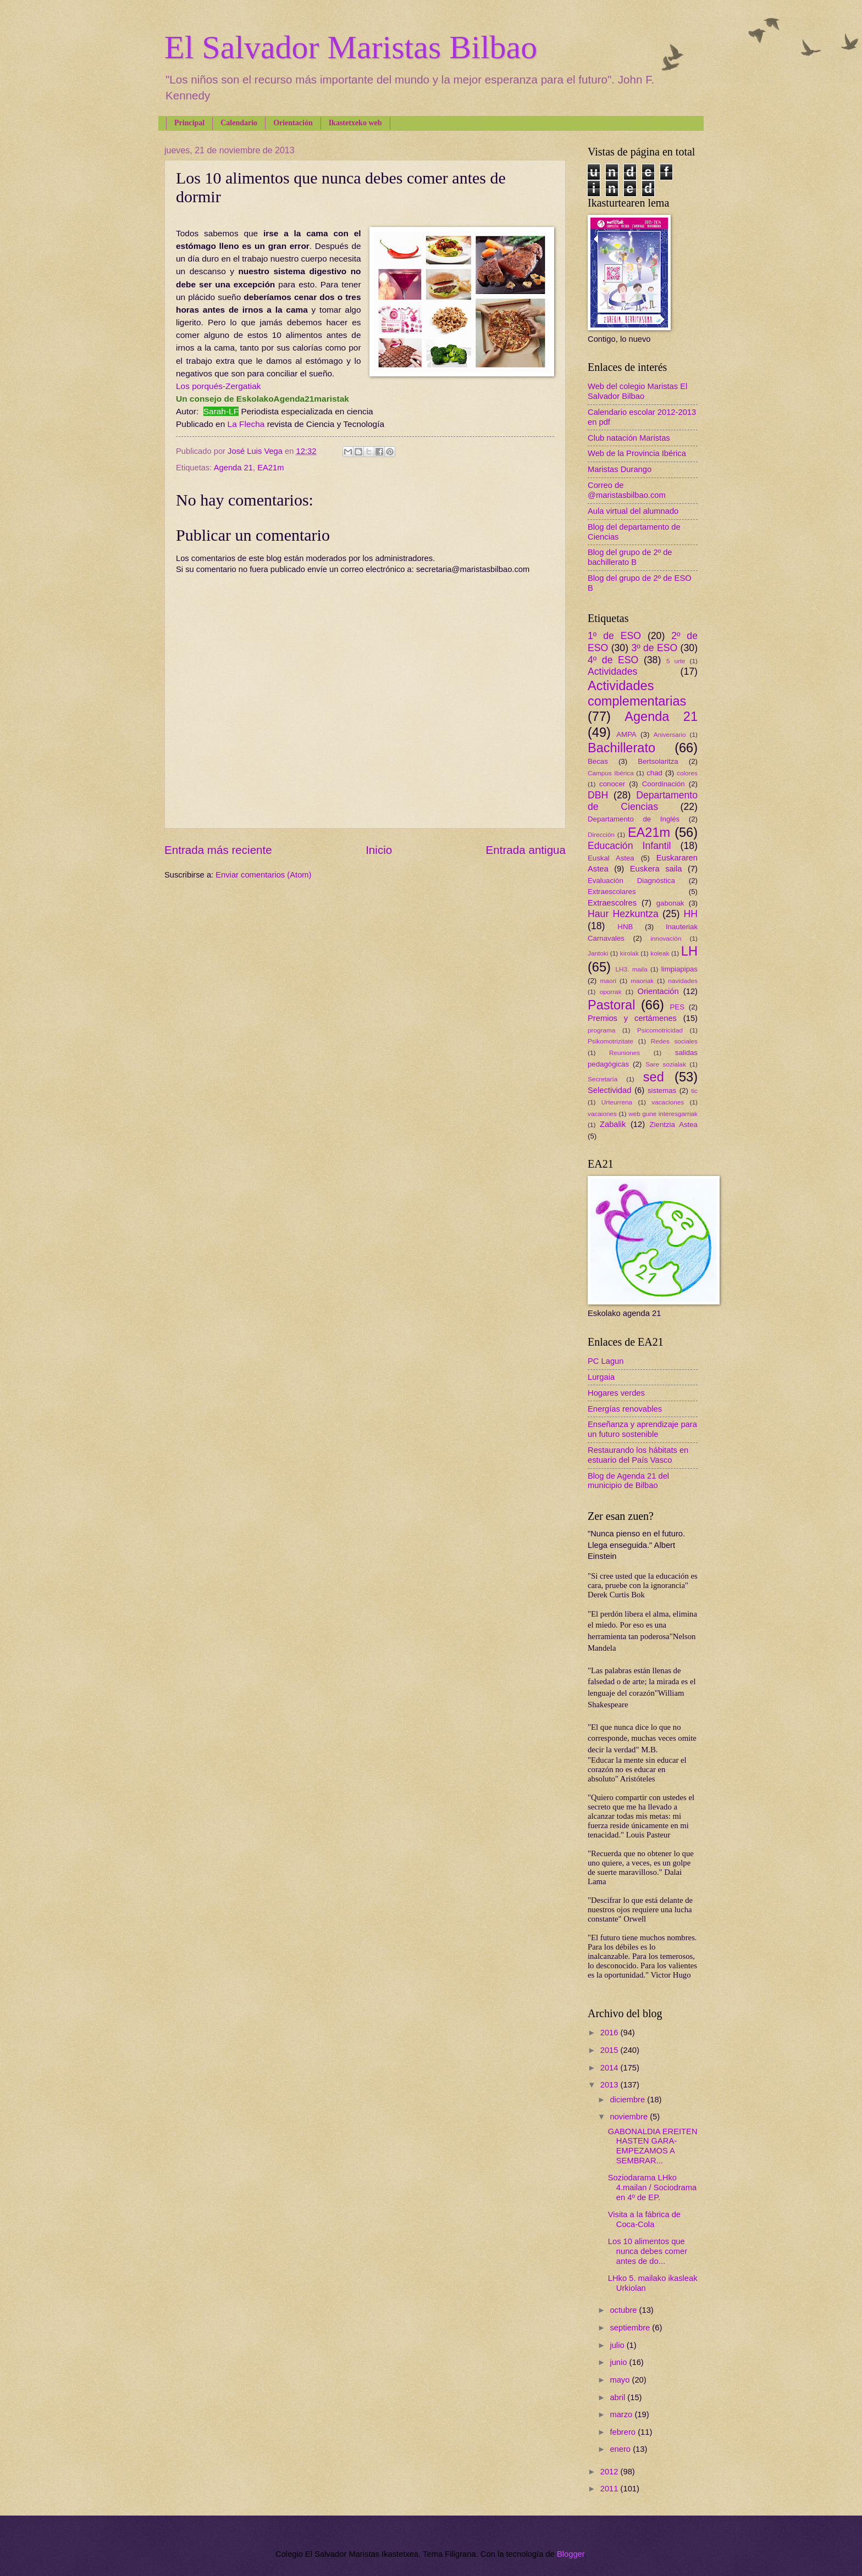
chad (654, 773)
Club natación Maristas (629, 438)
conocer (612, 784)
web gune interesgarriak (663, 1113)
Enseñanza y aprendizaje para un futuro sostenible (642, 1429)
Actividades (612, 671)
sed (653, 1077)
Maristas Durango (619, 469)
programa (601, 1030)
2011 (610, 2488)
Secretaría (602, 1078)
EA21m (270, 467)
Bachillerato (621, 748)
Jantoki (598, 953)
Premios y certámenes (632, 1018)
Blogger (570, 2554)
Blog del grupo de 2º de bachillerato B (630, 557)
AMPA (626, 734)
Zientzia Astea (674, 1124)
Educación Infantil (629, 845)
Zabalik (613, 1124)
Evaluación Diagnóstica (631, 880)
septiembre (631, 2327)
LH (689, 951)
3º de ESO (654, 647)
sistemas (662, 1090)
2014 (610, 2067)
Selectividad (609, 1090)
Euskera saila (656, 868)
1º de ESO (614, 635)
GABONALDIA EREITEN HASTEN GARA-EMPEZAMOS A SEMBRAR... (653, 2146)
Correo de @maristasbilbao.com (627, 490)
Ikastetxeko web (355, 123)
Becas (598, 761)
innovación (665, 938)
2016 (610, 2032)
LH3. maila (631, 969)
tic (694, 1090)
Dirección (601, 834)
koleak (659, 953)
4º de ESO (613, 659)
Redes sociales (674, 1041)
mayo (621, 2379)
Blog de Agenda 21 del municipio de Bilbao (628, 1481)
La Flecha (246, 424)
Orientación (293, 123)
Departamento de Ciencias (643, 801)
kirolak (629, 953)
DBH (598, 795)
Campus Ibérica (611, 772)
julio (618, 2345)
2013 (610, 2084)
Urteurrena (616, 1102)
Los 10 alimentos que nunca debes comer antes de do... (647, 2251)
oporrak (611, 991)
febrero (624, 2432)
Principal (189, 123)
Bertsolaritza (658, 761)
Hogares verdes (616, 1393)
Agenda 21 (233, 467)
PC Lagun (605, 1361)
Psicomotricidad (660, 1030)
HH (690, 913)
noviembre (630, 2116)
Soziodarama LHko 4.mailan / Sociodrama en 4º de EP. (652, 2187)
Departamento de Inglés (633, 819)
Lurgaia (601, 1377)
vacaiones (602, 1113)
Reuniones (624, 1052)
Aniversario (670, 734)
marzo (622, 2414)
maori (608, 980)
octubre (624, 2310)
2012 (610, 2471)
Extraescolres (612, 902)
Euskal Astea (611, 858)
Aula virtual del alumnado (633, 511)
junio (619, 2362)
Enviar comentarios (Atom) (263, 874)
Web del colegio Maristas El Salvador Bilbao (637, 391)
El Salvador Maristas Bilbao (350, 47)
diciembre (628, 2099)
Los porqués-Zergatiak (218, 386)
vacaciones (667, 1102)
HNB (625, 927)
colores (687, 772)
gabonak (670, 903)
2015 (610, 2050)
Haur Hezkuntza (623, 913)
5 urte (676, 660)
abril (618, 2397)
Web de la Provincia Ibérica (637, 453)
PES (677, 1007)
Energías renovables (625, 1408)
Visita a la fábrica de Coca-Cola (644, 2219)
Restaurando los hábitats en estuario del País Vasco (638, 1455)
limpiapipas (679, 969)
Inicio (379, 849)
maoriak (642, 980)
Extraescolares (612, 891)
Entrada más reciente (218, 849)
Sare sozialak (665, 1064)
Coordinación (663, 784)
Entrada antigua (526, 849)
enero (621, 2449)
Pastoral (611, 1005)
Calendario (238, 123)
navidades (683, 980)
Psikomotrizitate (610, 1041)
